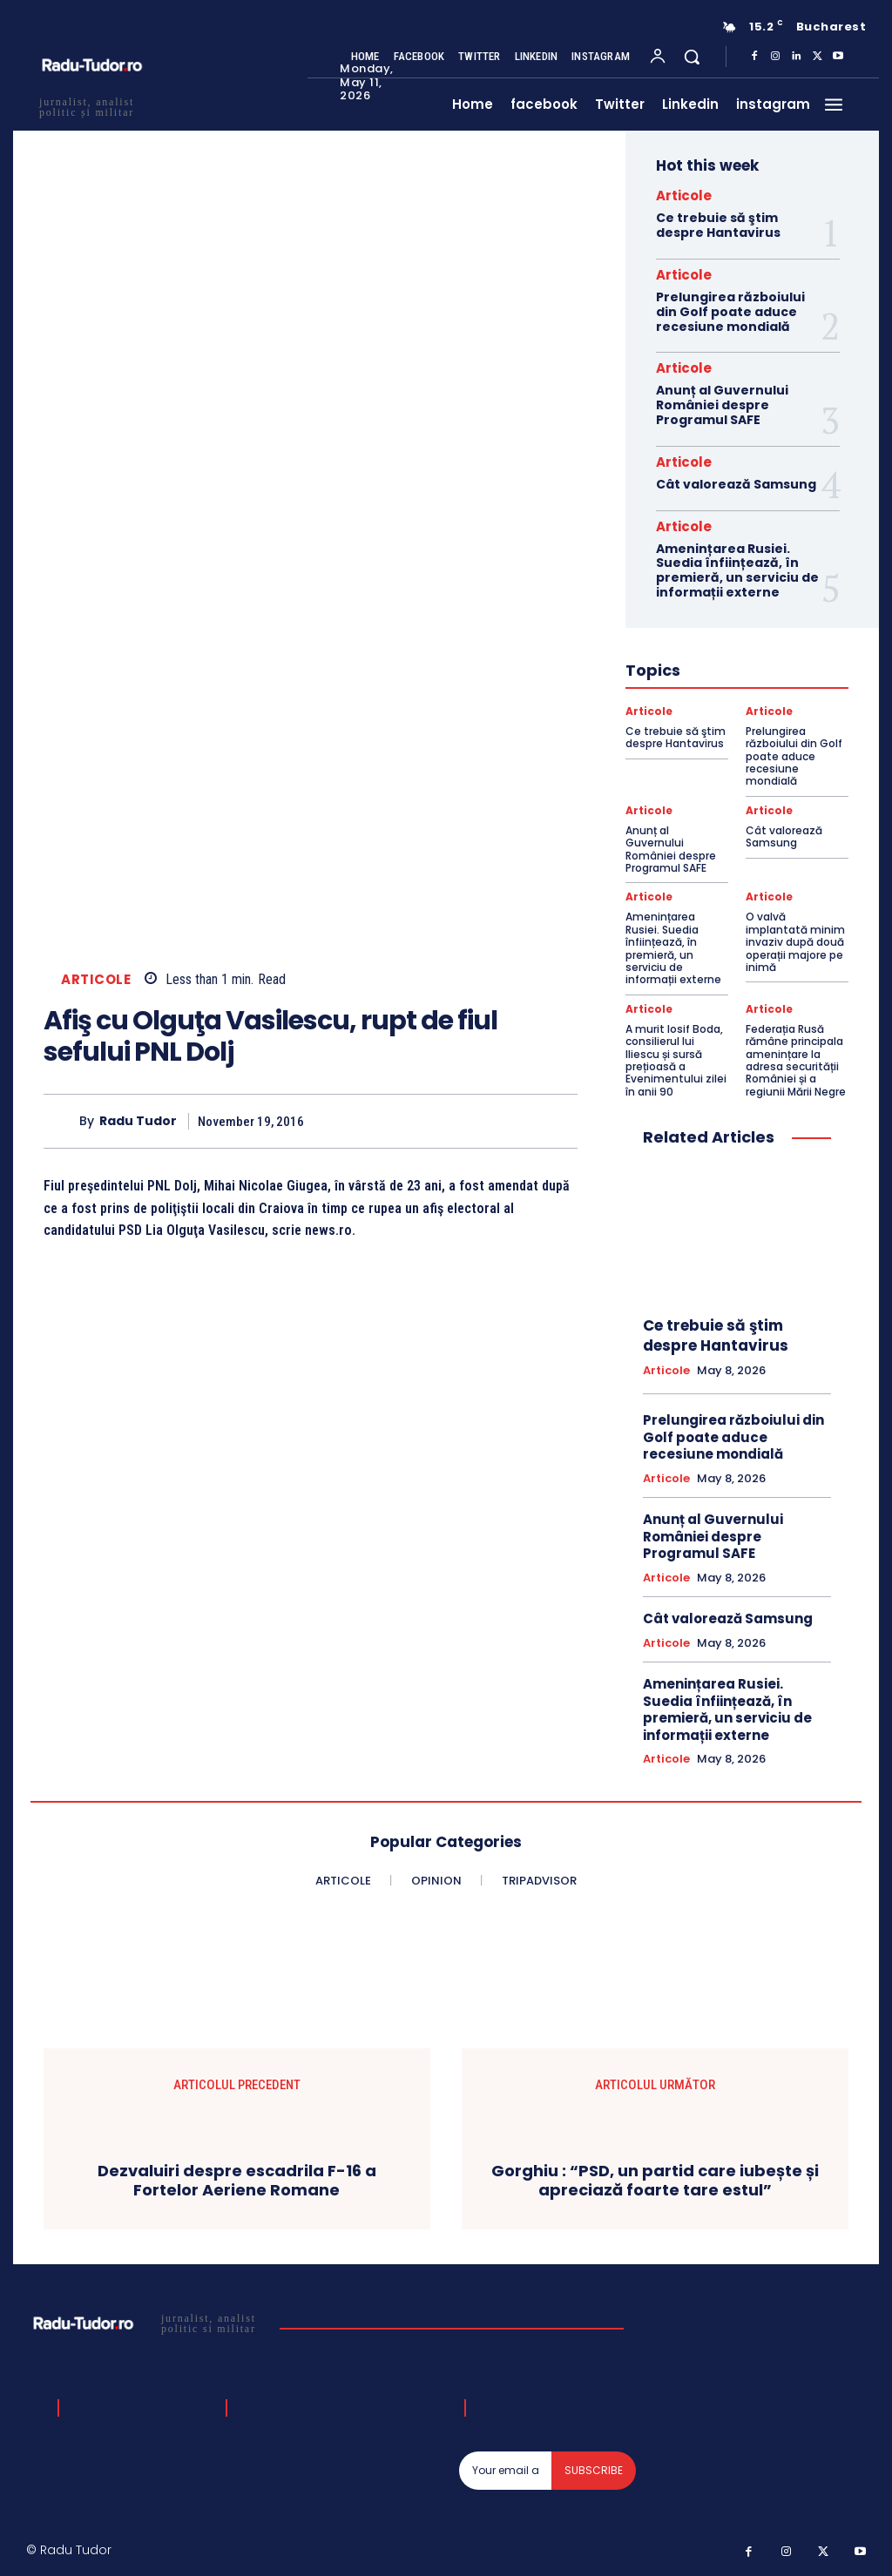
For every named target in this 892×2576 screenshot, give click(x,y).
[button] (692, 57)
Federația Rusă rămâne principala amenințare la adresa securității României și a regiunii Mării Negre (796, 1060)
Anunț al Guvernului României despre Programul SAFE (722, 404)
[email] (505, 2470)
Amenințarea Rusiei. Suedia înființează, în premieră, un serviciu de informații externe (737, 570)
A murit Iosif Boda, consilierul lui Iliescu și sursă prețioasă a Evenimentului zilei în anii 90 (675, 1060)
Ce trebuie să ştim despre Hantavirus (718, 225)
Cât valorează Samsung (736, 484)
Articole (96, 979)
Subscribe (593, 2470)
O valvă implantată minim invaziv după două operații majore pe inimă (795, 941)
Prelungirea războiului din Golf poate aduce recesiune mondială (730, 311)
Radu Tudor (138, 1121)
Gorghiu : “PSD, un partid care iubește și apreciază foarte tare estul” (655, 2180)
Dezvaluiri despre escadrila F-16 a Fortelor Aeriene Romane (237, 2180)
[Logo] (146, 2323)
